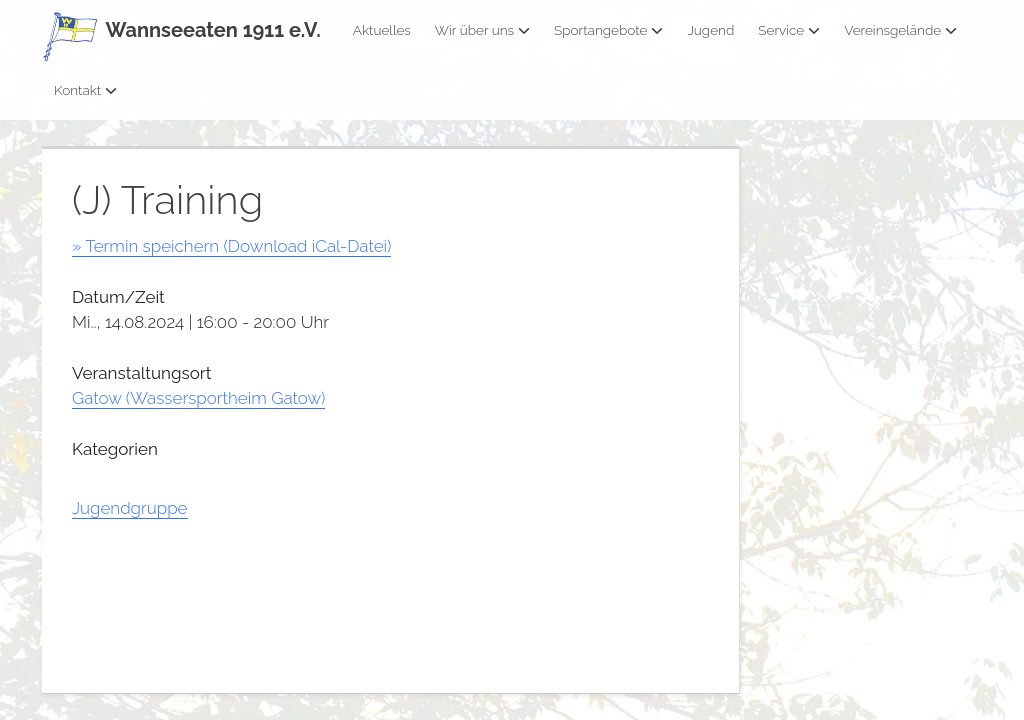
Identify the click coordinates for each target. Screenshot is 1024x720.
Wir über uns (482, 30)
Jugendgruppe (130, 508)
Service (789, 30)
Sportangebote (608, 30)
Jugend (710, 30)
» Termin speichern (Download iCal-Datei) (231, 246)
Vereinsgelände (900, 30)
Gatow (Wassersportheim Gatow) (198, 398)
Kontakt (85, 90)
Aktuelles (382, 30)
